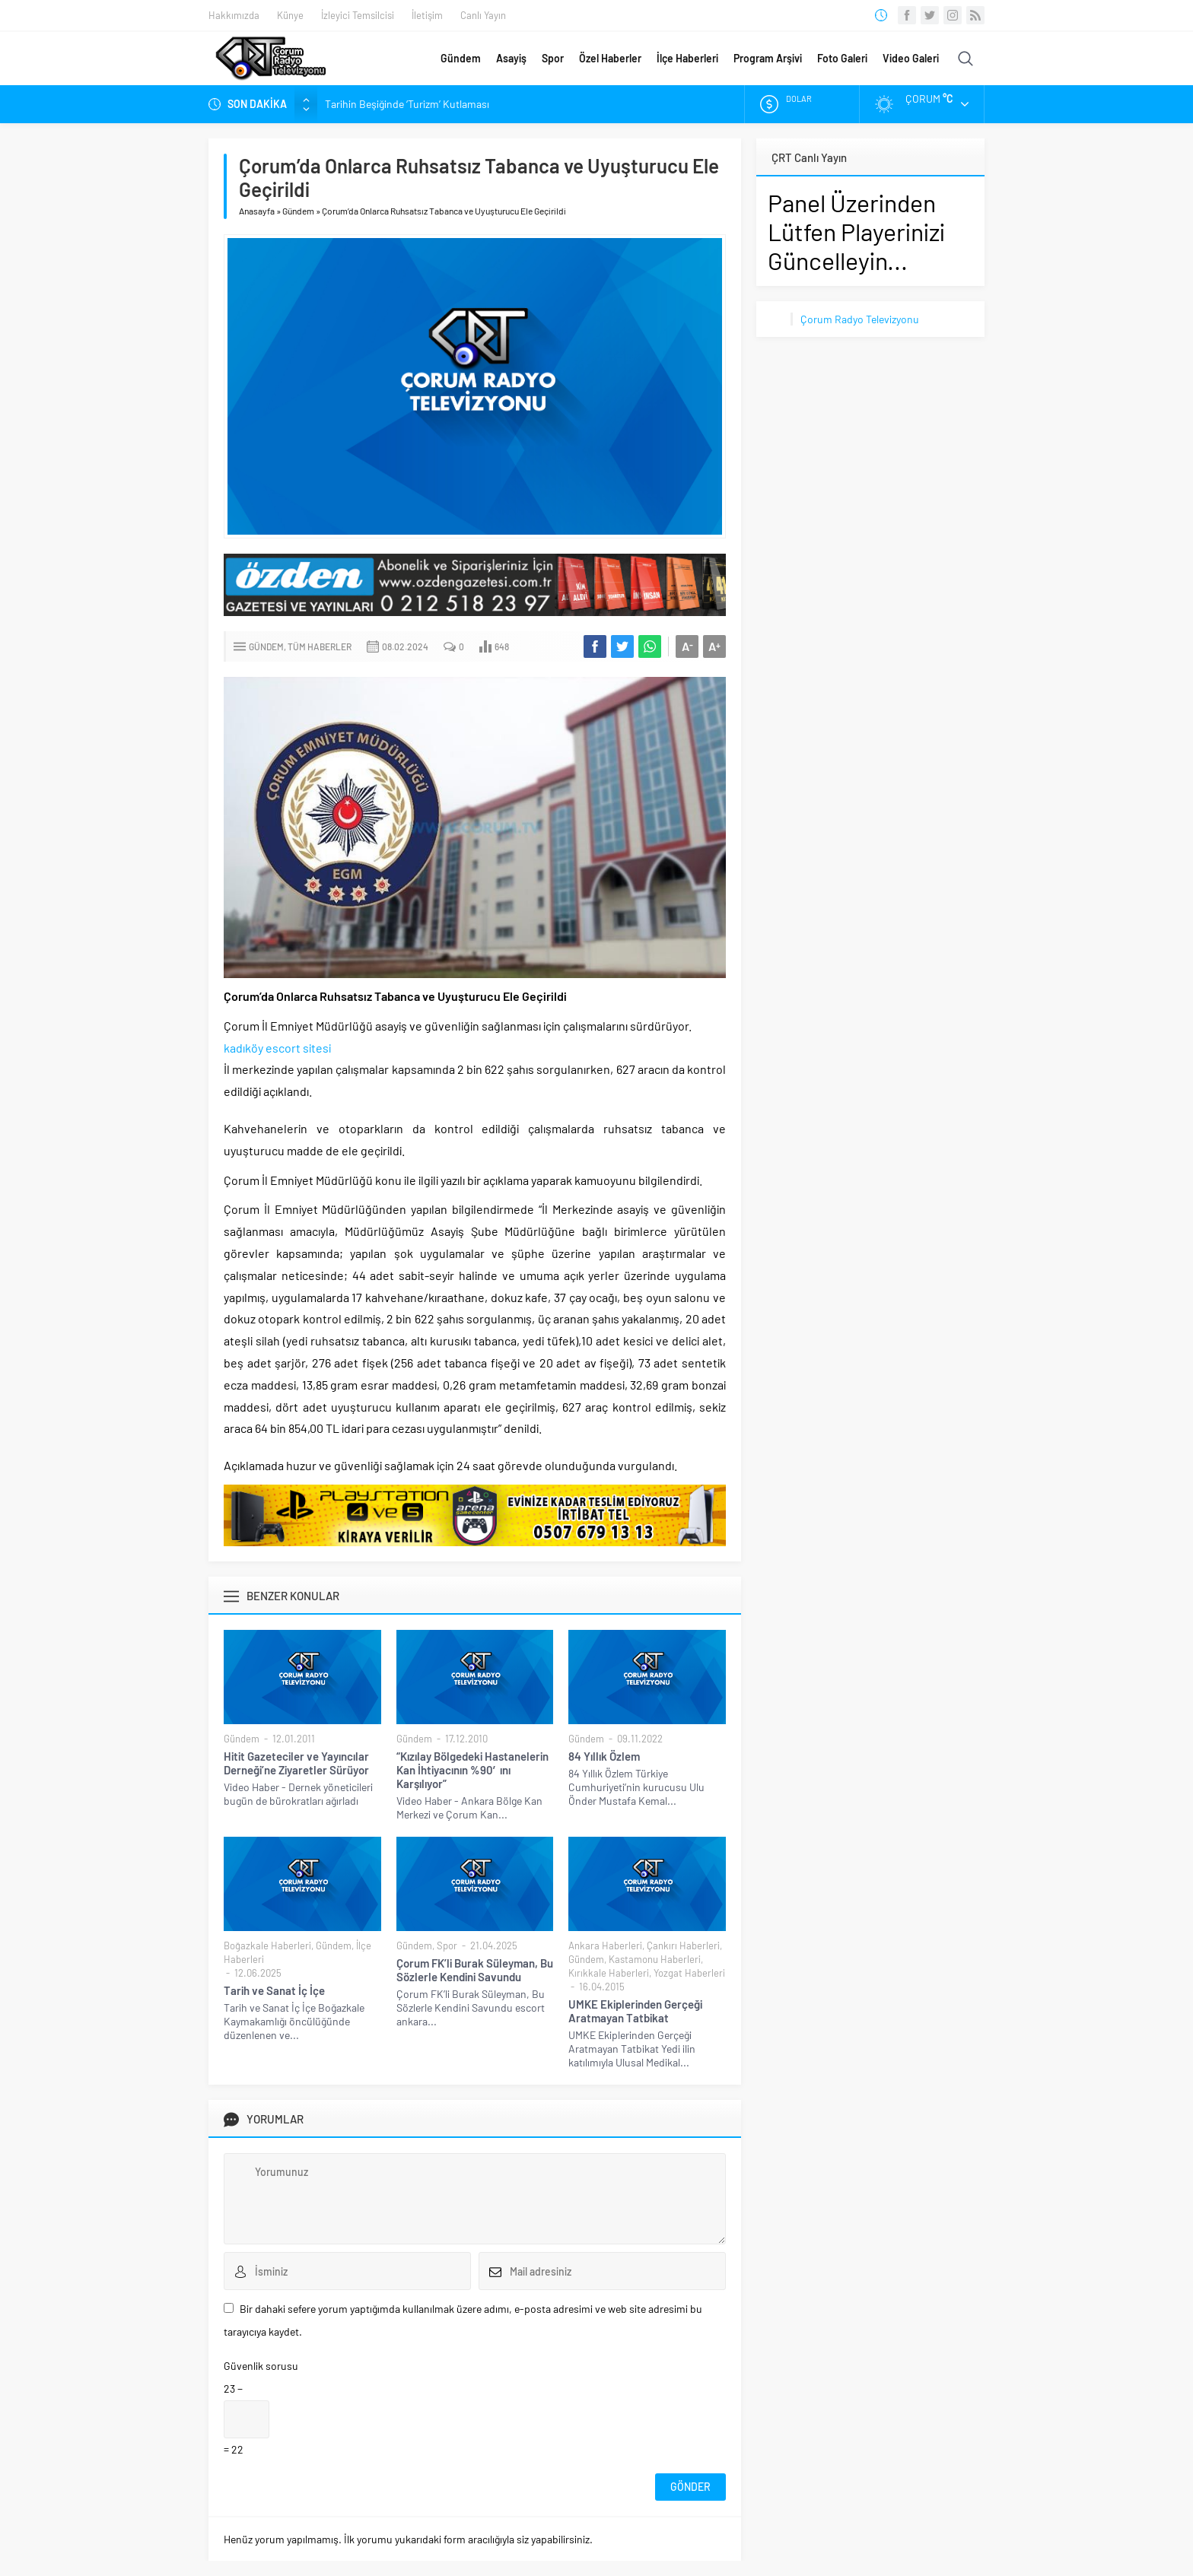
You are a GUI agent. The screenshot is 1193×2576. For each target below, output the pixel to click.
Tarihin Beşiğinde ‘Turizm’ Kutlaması (407, 103)
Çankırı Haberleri (683, 1945)
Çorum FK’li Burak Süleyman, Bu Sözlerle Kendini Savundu (474, 1970)
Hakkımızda (233, 15)
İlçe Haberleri (687, 58)
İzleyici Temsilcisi (357, 15)
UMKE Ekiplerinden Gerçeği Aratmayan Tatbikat (635, 2011)
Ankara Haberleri (605, 1945)
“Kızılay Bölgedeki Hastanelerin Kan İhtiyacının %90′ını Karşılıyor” (472, 1769)
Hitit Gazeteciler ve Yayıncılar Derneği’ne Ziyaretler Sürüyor (296, 1763)
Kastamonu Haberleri (655, 1959)
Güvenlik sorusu (261, 2365)
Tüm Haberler (320, 646)
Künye (290, 15)
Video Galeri (911, 58)
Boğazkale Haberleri (267, 1945)
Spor (553, 58)
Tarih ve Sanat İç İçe (274, 1990)
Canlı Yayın (483, 15)
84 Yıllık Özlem (604, 1756)
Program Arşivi (767, 58)
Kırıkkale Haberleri (608, 1973)
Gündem (461, 58)
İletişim (427, 15)
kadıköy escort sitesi (277, 1047)
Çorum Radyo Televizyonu (859, 319)
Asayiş (511, 58)
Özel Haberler (610, 58)
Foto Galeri (842, 58)
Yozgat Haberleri (689, 1973)
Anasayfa (257, 210)
